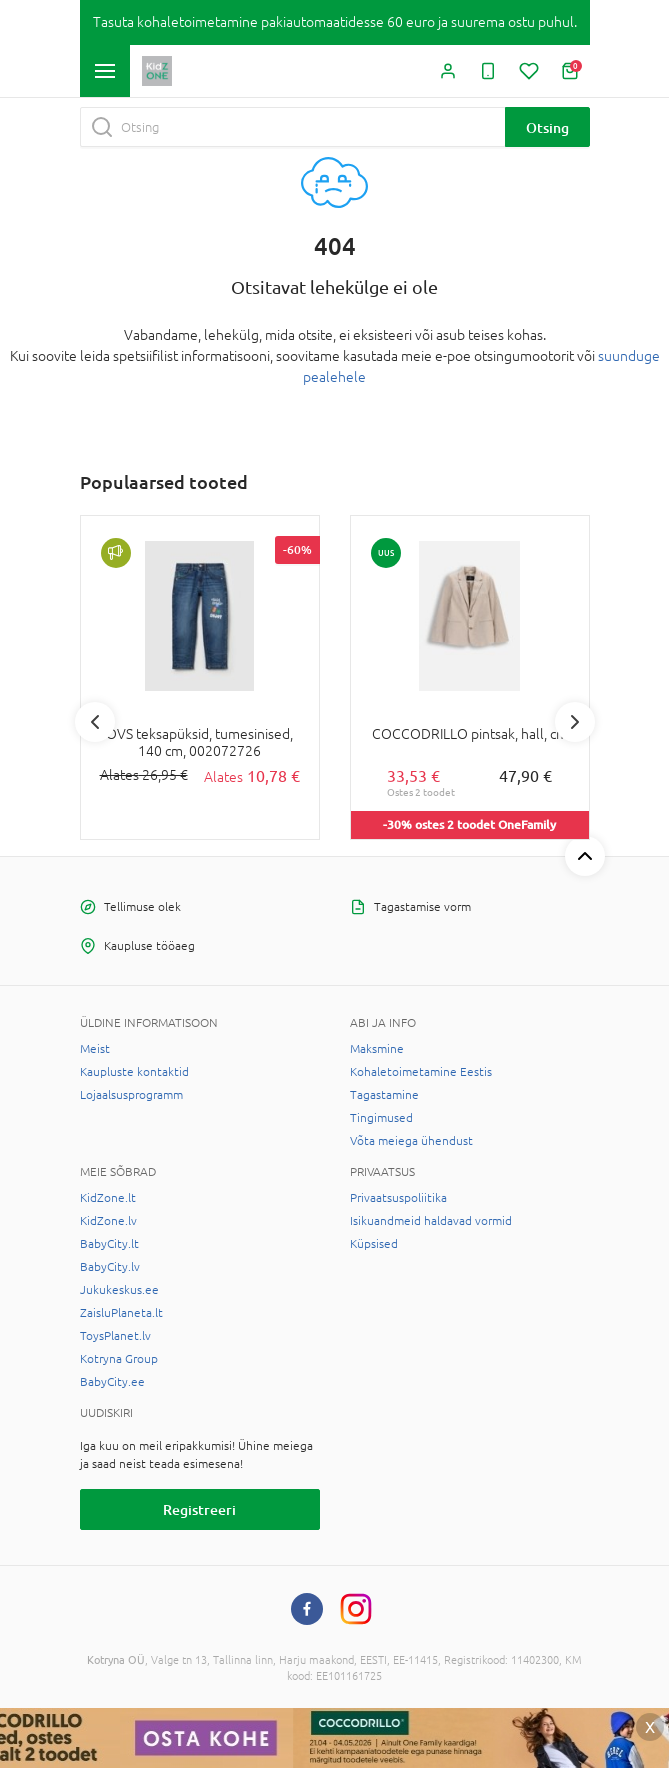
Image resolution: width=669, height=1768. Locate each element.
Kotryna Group (119, 1359)
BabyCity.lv (110, 1267)
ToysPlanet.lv (115, 1336)
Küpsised (374, 1244)
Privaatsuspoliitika (398, 1198)
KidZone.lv (108, 1221)
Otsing (547, 127)
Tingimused (381, 1118)
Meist (95, 1049)
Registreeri (199, 1509)
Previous (95, 722)
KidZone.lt (108, 1198)
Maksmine (377, 1049)
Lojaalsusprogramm (131, 1095)
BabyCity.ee (112, 1382)
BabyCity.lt (109, 1244)
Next (575, 722)
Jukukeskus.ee (119, 1290)
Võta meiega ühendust (411, 1141)
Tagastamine (384, 1095)
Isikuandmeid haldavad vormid (431, 1221)
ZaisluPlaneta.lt (121, 1313)
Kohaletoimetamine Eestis (421, 1072)
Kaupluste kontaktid (134, 1072)
